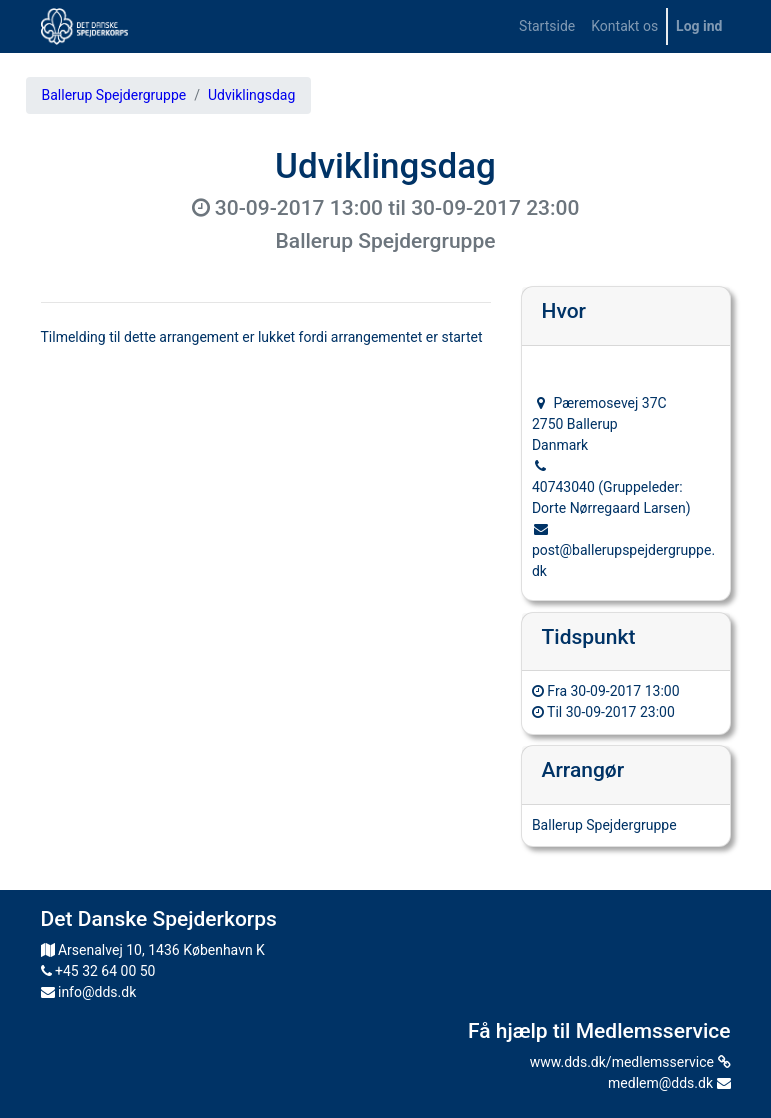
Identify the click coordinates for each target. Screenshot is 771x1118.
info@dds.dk (89, 992)
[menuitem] (547, 26)
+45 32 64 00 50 (98, 971)
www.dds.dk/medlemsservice (630, 1062)
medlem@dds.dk (669, 1083)
